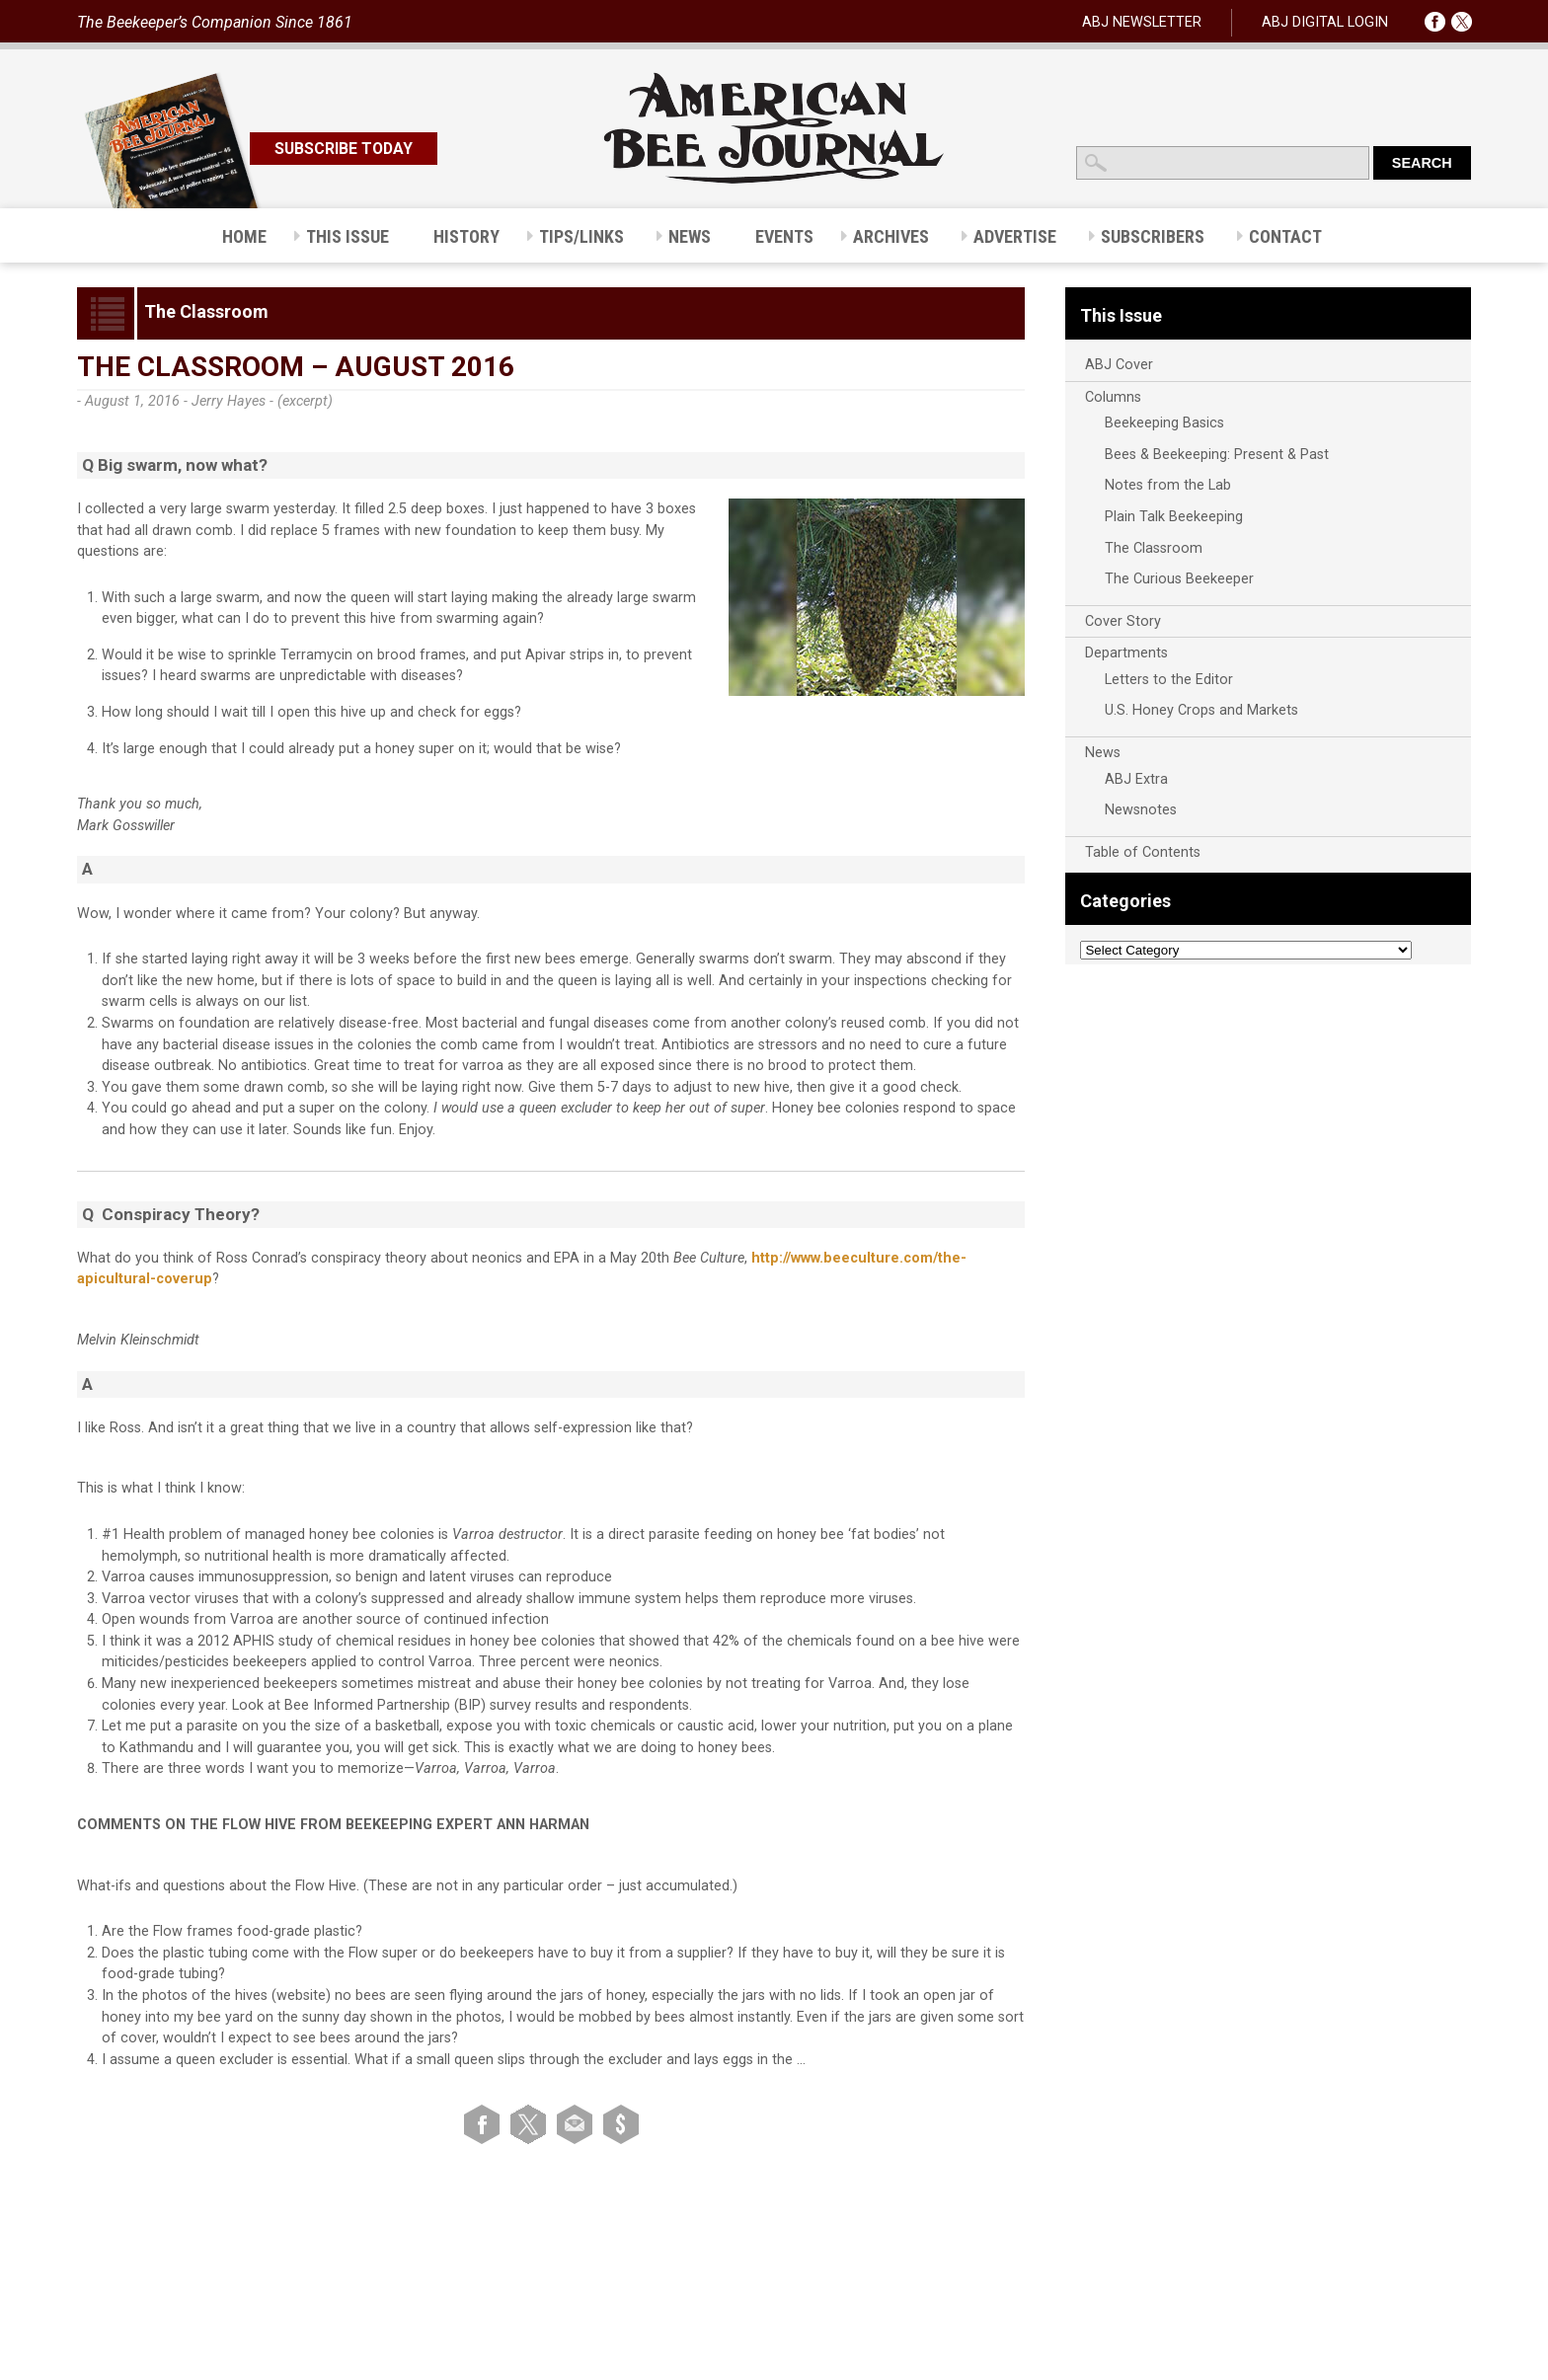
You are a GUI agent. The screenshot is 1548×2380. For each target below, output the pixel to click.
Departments (1126, 653)
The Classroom (1153, 548)
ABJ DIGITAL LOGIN (1325, 22)
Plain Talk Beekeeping (1174, 516)
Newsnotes (1141, 810)
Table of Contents (1142, 852)
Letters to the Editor (1169, 679)
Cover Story (1123, 621)
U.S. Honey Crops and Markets (1201, 710)
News (1103, 752)
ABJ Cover (1119, 364)
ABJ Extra (1136, 779)
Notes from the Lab (1168, 485)
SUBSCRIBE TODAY (343, 148)
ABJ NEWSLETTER (1141, 22)
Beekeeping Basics (1164, 423)
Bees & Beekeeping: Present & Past (1217, 454)
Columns (1113, 397)
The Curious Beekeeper (1179, 579)
